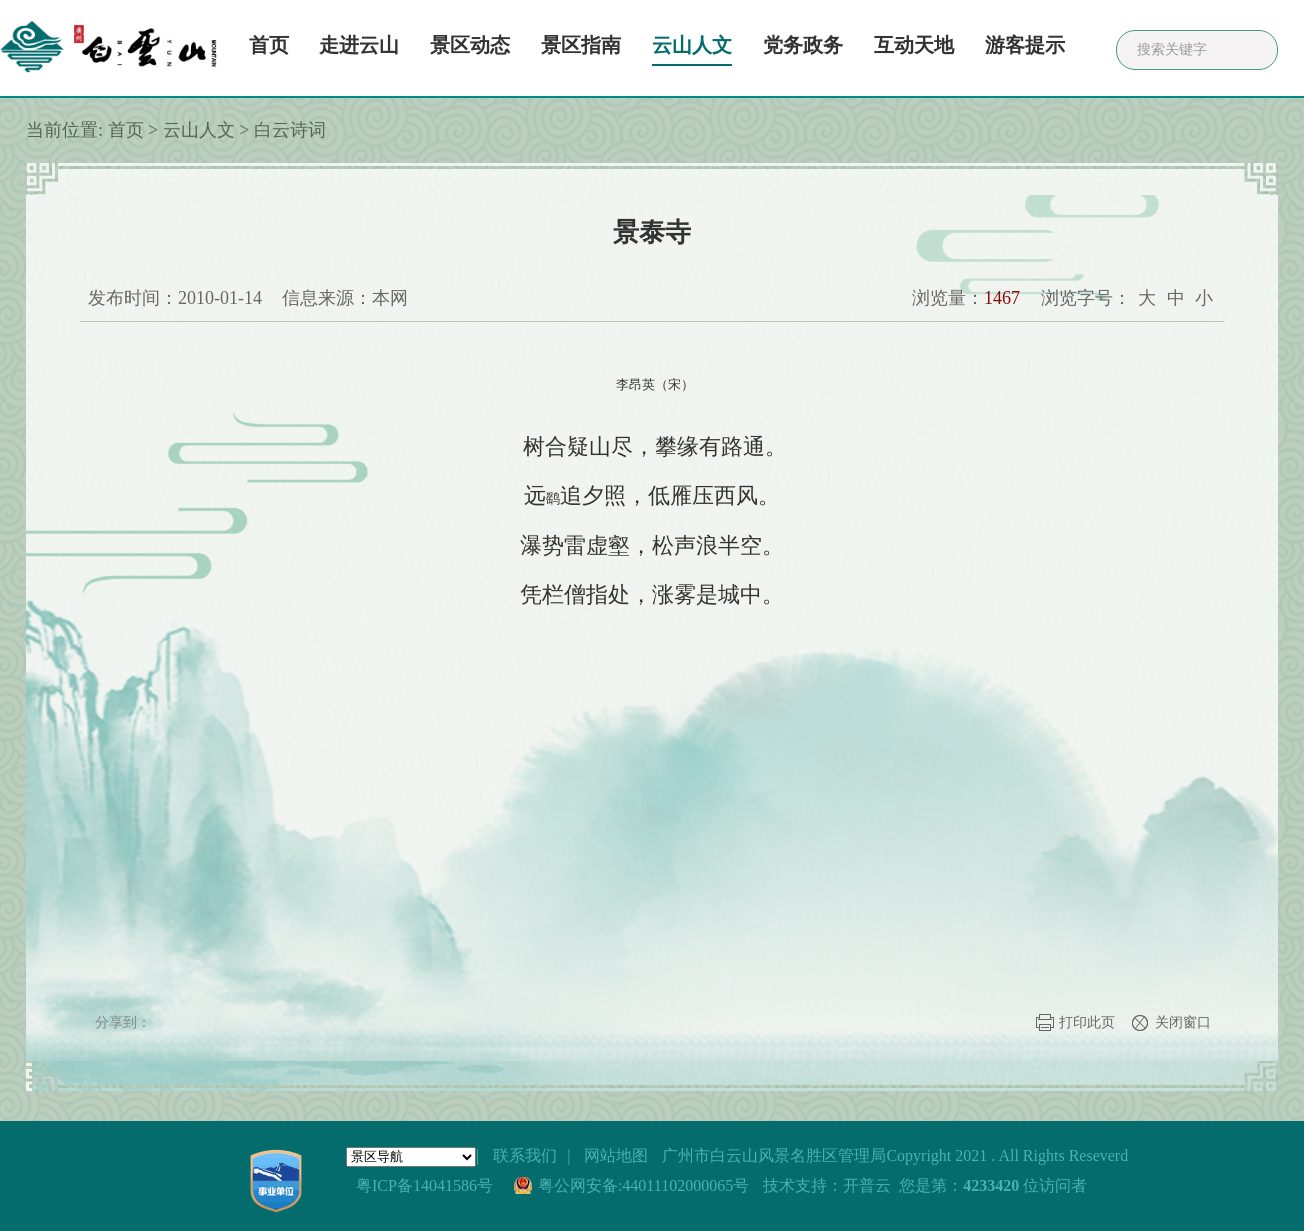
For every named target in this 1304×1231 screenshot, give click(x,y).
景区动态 (470, 45)
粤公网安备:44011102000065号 (643, 1185)
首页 (269, 45)
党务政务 (803, 45)
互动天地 (914, 45)
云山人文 (692, 45)
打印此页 (1087, 1022)
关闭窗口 (1183, 1022)
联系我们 (525, 1155)
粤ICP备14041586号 (424, 1185)
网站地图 (616, 1155)
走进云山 (359, 45)
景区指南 (581, 45)
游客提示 (1025, 45)
